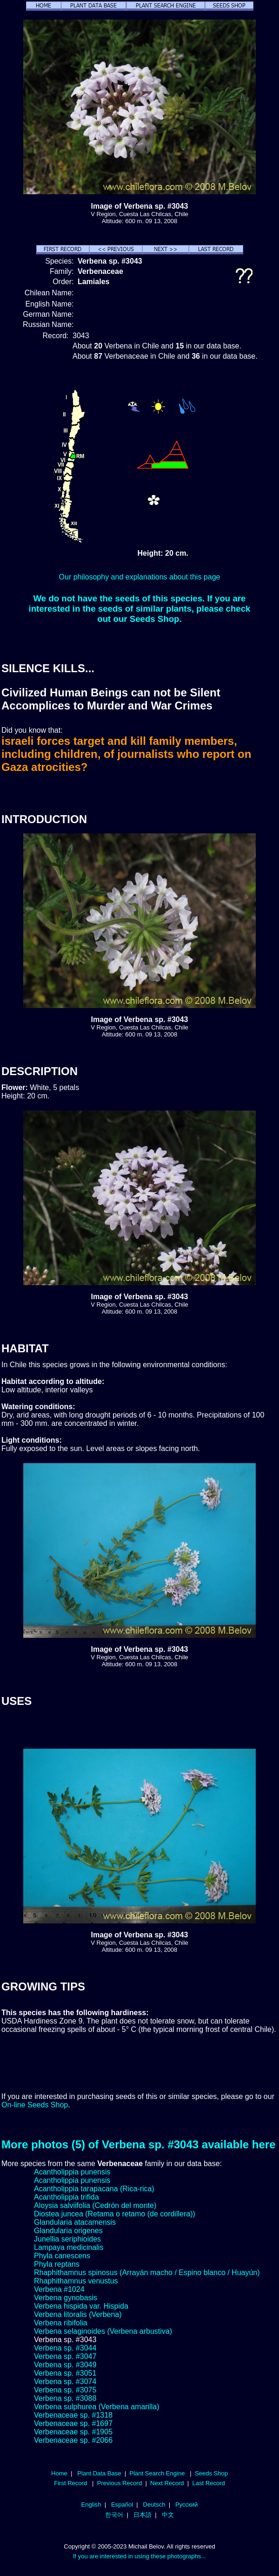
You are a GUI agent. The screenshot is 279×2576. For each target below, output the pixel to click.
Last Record (208, 2483)
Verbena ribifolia (60, 2323)
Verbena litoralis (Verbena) (78, 2314)
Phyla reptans (57, 2264)
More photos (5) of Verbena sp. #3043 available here (138, 2144)
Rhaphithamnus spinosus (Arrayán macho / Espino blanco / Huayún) (147, 2272)
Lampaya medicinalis (68, 2247)
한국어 (114, 2514)
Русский (186, 2504)
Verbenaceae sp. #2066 (73, 2440)
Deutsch (154, 2504)
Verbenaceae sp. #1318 (73, 2415)
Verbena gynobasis (65, 2298)
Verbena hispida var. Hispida (81, 2306)
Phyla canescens (62, 2256)
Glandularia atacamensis (75, 2222)
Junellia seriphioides (67, 2239)
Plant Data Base (99, 2473)
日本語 (142, 2514)
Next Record (167, 2483)
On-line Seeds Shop (34, 2105)
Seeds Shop (211, 2473)
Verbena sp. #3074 (65, 2381)
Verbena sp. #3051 (65, 2373)
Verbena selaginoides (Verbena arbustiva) (103, 2331)
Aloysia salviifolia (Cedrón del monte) (95, 2205)
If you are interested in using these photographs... (139, 2556)
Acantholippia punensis (72, 2172)
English (91, 2504)
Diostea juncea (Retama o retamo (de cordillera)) (114, 2214)
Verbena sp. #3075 (65, 2390)
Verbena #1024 (59, 2289)
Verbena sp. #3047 (65, 2356)
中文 (168, 2514)
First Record (70, 2483)
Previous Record (119, 2483)
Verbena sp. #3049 (65, 2365)
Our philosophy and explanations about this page (139, 577)
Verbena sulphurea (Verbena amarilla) (96, 2407)
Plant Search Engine (157, 2473)
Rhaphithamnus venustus (76, 2281)
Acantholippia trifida (66, 2197)
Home (59, 2473)
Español (122, 2504)
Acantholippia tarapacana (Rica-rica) (94, 2189)
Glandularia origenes (68, 2231)
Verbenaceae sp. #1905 (73, 2432)
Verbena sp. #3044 (65, 2348)
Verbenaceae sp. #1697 (73, 2423)
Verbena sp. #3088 (65, 2398)
